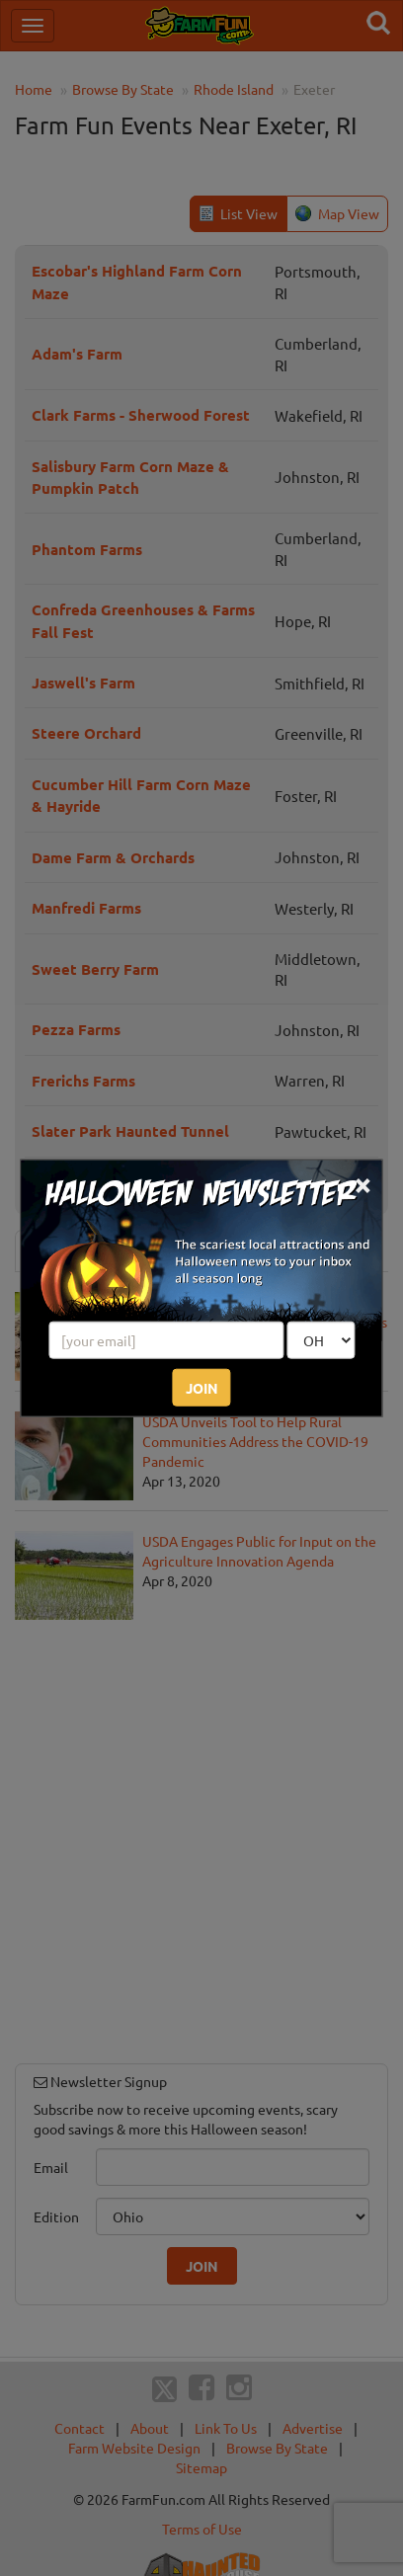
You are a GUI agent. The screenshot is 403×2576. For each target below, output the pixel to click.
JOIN (202, 1387)
